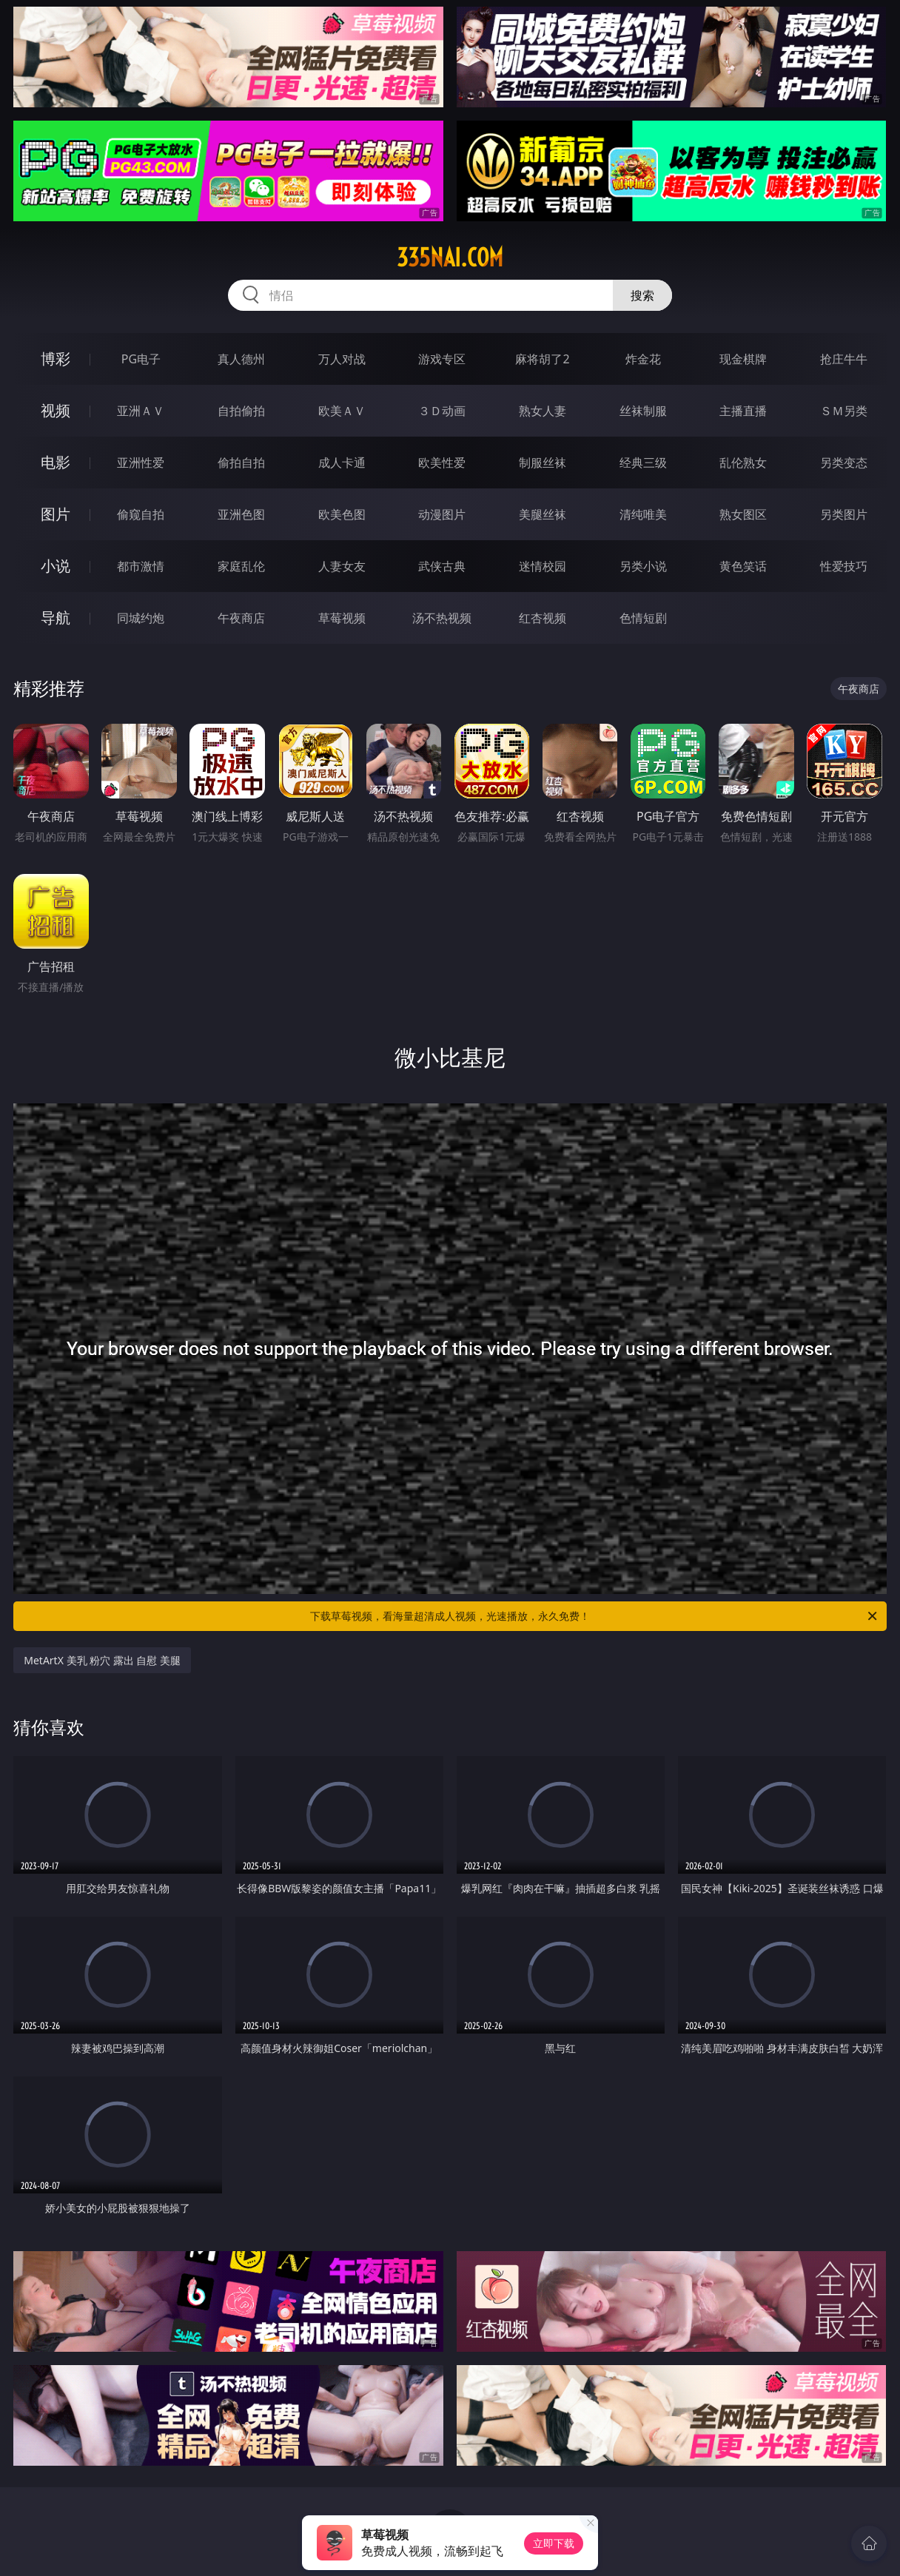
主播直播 (743, 411)
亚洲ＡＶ (140, 411)
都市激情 (140, 566)
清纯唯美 (643, 514)
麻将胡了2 (542, 359)
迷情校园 (542, 566)
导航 (55, 618)
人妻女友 (342, 566)
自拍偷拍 (241, 411)
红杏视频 (542, 618)
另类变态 (843, 462)
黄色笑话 (743, 566)
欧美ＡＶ (342, 411)
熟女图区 (743, 514)
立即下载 (553, 2543)
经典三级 (643, 462)
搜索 (642, 295)
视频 (55, 410)
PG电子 (141, 359)
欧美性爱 (442, 462)
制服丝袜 (542, 462)
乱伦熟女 (743, 462)
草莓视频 (342, 618)
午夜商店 (241, 618)
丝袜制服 (643, 411)
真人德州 (241, 359)
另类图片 (843, 514)
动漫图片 (442, 514)
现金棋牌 (743, 359)
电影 (55, 462)
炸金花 (643, 359)
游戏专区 (442, 359)
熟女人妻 (542, 411)
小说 (55, 566)
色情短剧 (643, 618)
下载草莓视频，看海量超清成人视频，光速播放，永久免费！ (594, 1616)
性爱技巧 (843, 566)
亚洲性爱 (140, 462)
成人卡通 (342, 462)
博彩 (55, 359)
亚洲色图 (241, 514)
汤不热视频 (441, 618)
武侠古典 (442, 566)
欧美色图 (342, 514)
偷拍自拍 (241, 462)
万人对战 (342, 359)
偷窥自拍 (140, 514)
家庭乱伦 (241, 566)
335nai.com (450, 257)
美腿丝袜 (542, 514)
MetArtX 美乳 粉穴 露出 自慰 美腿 (102, 1660)
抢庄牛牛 (843, 359)
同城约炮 (140, 618)
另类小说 (643, 566)
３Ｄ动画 (442, 411)
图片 (55, 514)
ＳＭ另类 (843, 411)
